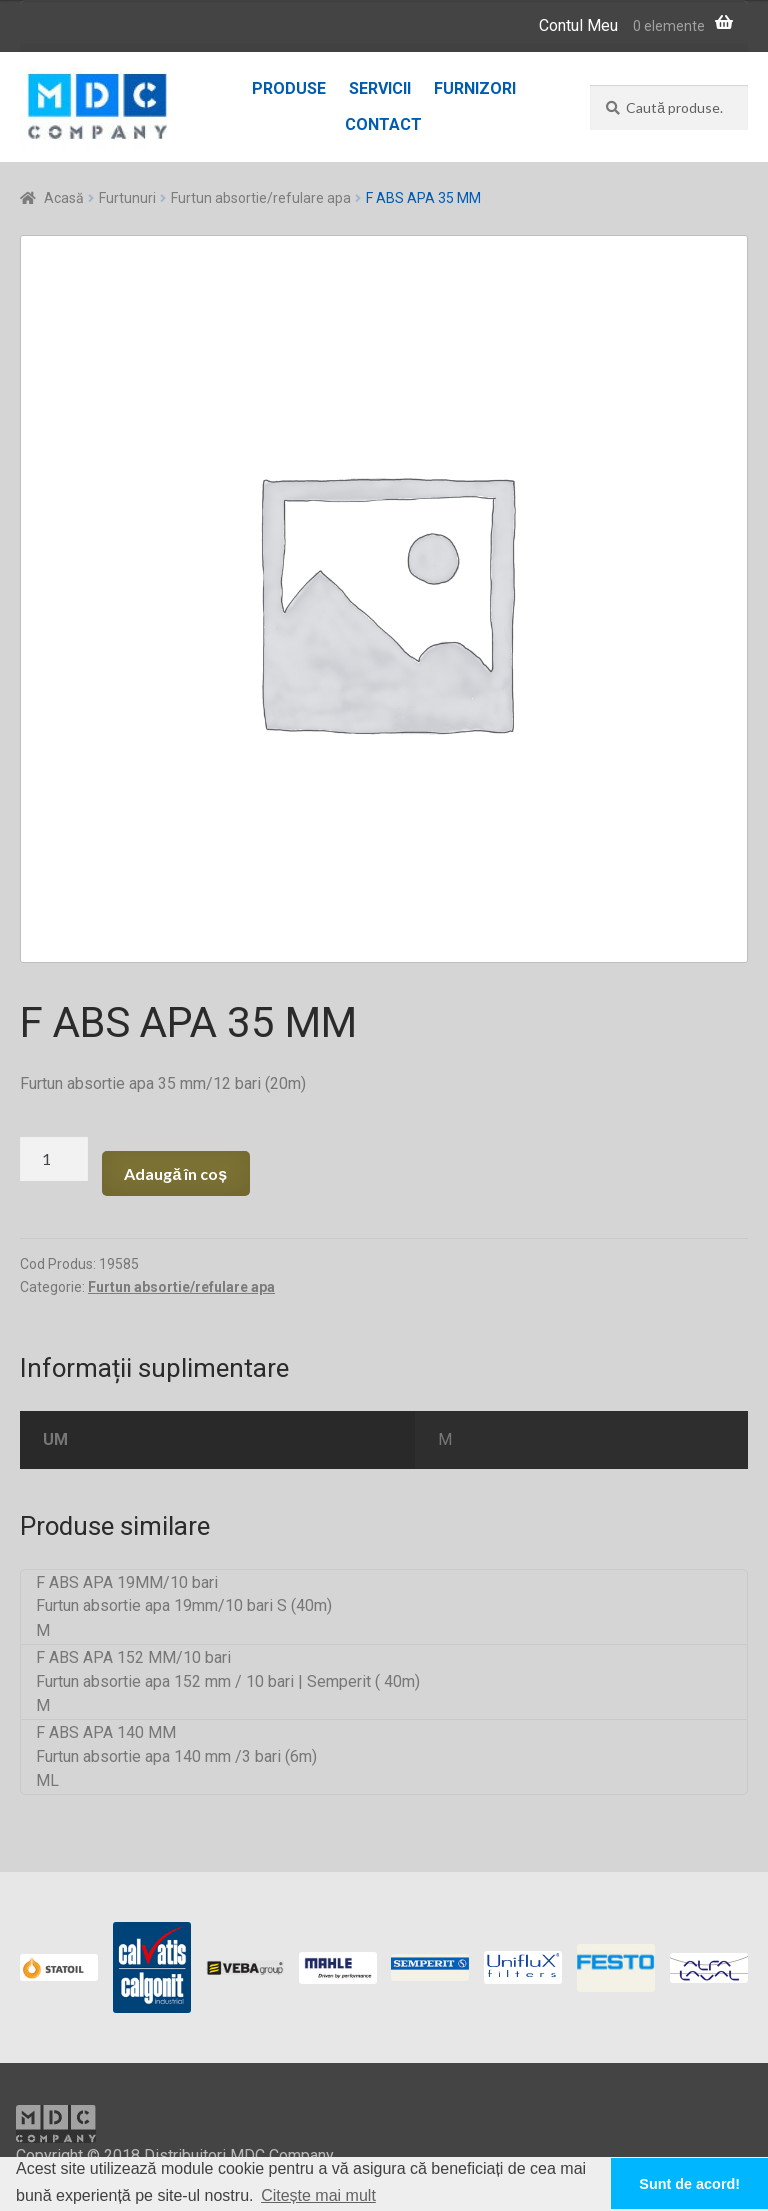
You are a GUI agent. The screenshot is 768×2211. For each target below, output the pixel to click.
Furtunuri (127, 198)
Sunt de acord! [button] (689, 2184)
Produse (289, 88)
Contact (383, 124)
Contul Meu (578, 25)
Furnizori (475, 88)
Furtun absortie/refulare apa (261, 198)
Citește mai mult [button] (318, 2195)
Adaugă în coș (175, 1173)
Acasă (64, 198)
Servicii (380, 88)
